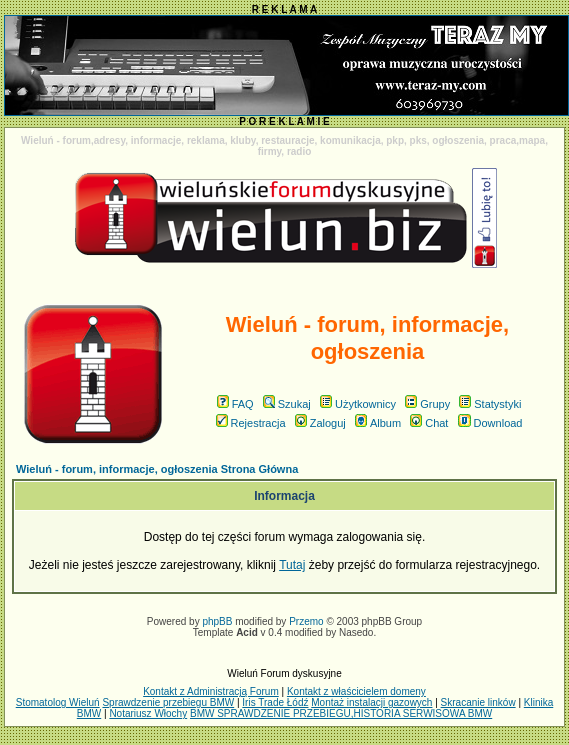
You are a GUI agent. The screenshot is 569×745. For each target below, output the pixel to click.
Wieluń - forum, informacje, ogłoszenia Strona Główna (157, 469)
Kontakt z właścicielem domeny (356, 691)
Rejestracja (251, 423)
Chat (429, 423)
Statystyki (490, 404)
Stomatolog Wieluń (58, 702)
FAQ (235, 404)
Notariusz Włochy (148, 713)
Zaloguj (320, 423)
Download (490, 423)
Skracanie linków (478, 702)
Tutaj (292, 565)
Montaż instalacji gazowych (371, 702)
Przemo (306, 621)
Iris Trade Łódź (275, 702)
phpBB (217, 621)
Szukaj (287, 404)
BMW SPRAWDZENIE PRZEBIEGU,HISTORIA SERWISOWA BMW (341, 713)
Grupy (427, 404)
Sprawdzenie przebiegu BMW (168, 702)
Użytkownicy (358, 404)
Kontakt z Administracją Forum (211, 691)
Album (378, 423)
